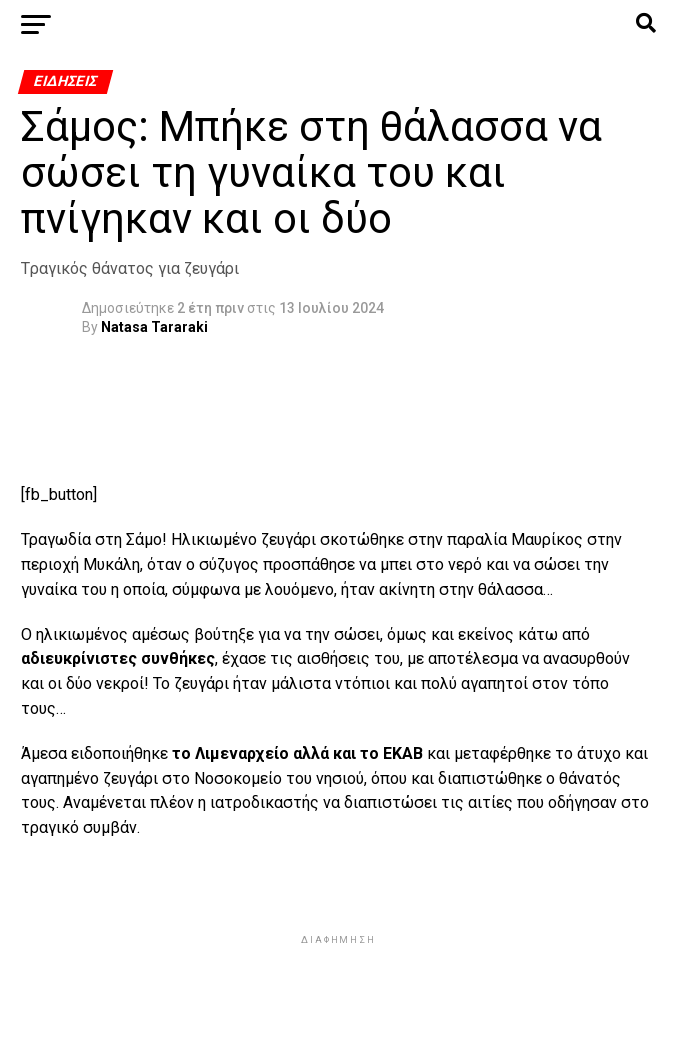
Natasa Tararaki (154, 327)
